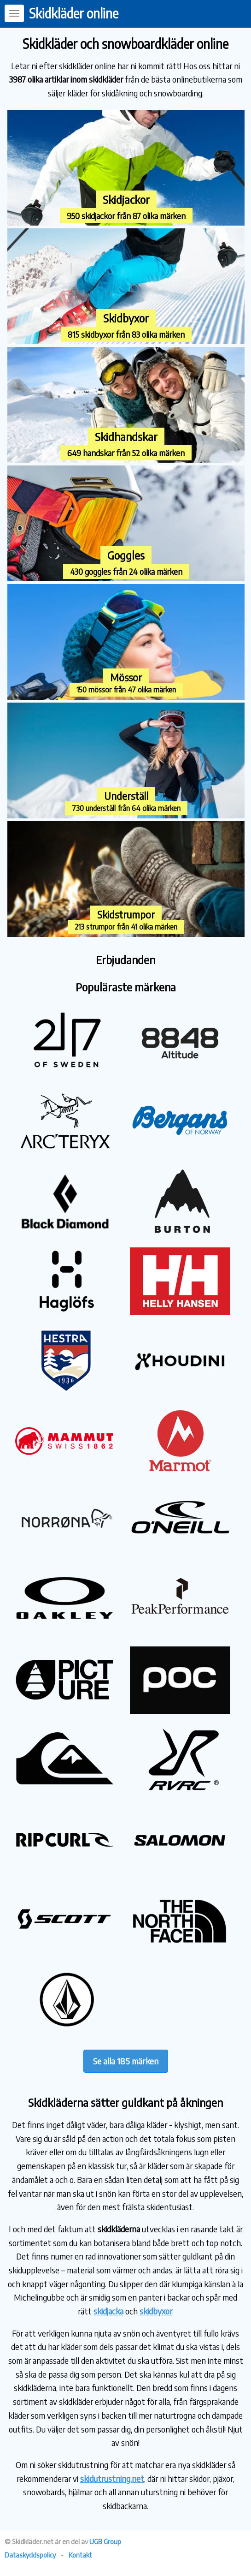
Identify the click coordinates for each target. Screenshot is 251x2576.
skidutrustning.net (112, 2478)
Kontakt (80, 2555)
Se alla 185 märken (125, 2061)
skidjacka (108, 2311)
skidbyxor (156, 2311)
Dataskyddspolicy (30, 2555)
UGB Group (105, 2541)
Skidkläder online (73, 13)
